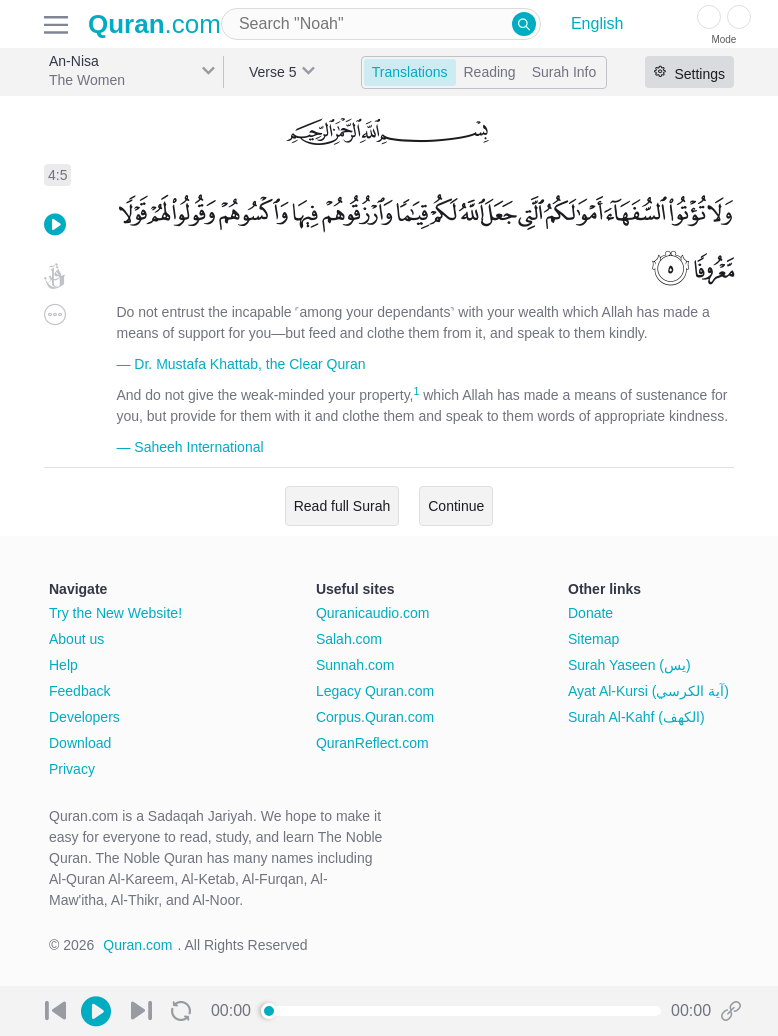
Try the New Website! (115, 613)
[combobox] (381, 24)
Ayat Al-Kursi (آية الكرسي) (648, 691)
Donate (590, 613)
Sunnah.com (355, 665)
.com (154, 24)
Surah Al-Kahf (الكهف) (636, 717)
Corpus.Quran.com (375, 717)
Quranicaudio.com (373, 613)
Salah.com (349, 639)
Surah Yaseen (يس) (629, 665)
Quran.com (137, 945)
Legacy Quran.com (375, 691)
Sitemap (593, 639)
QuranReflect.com (372, 743)
